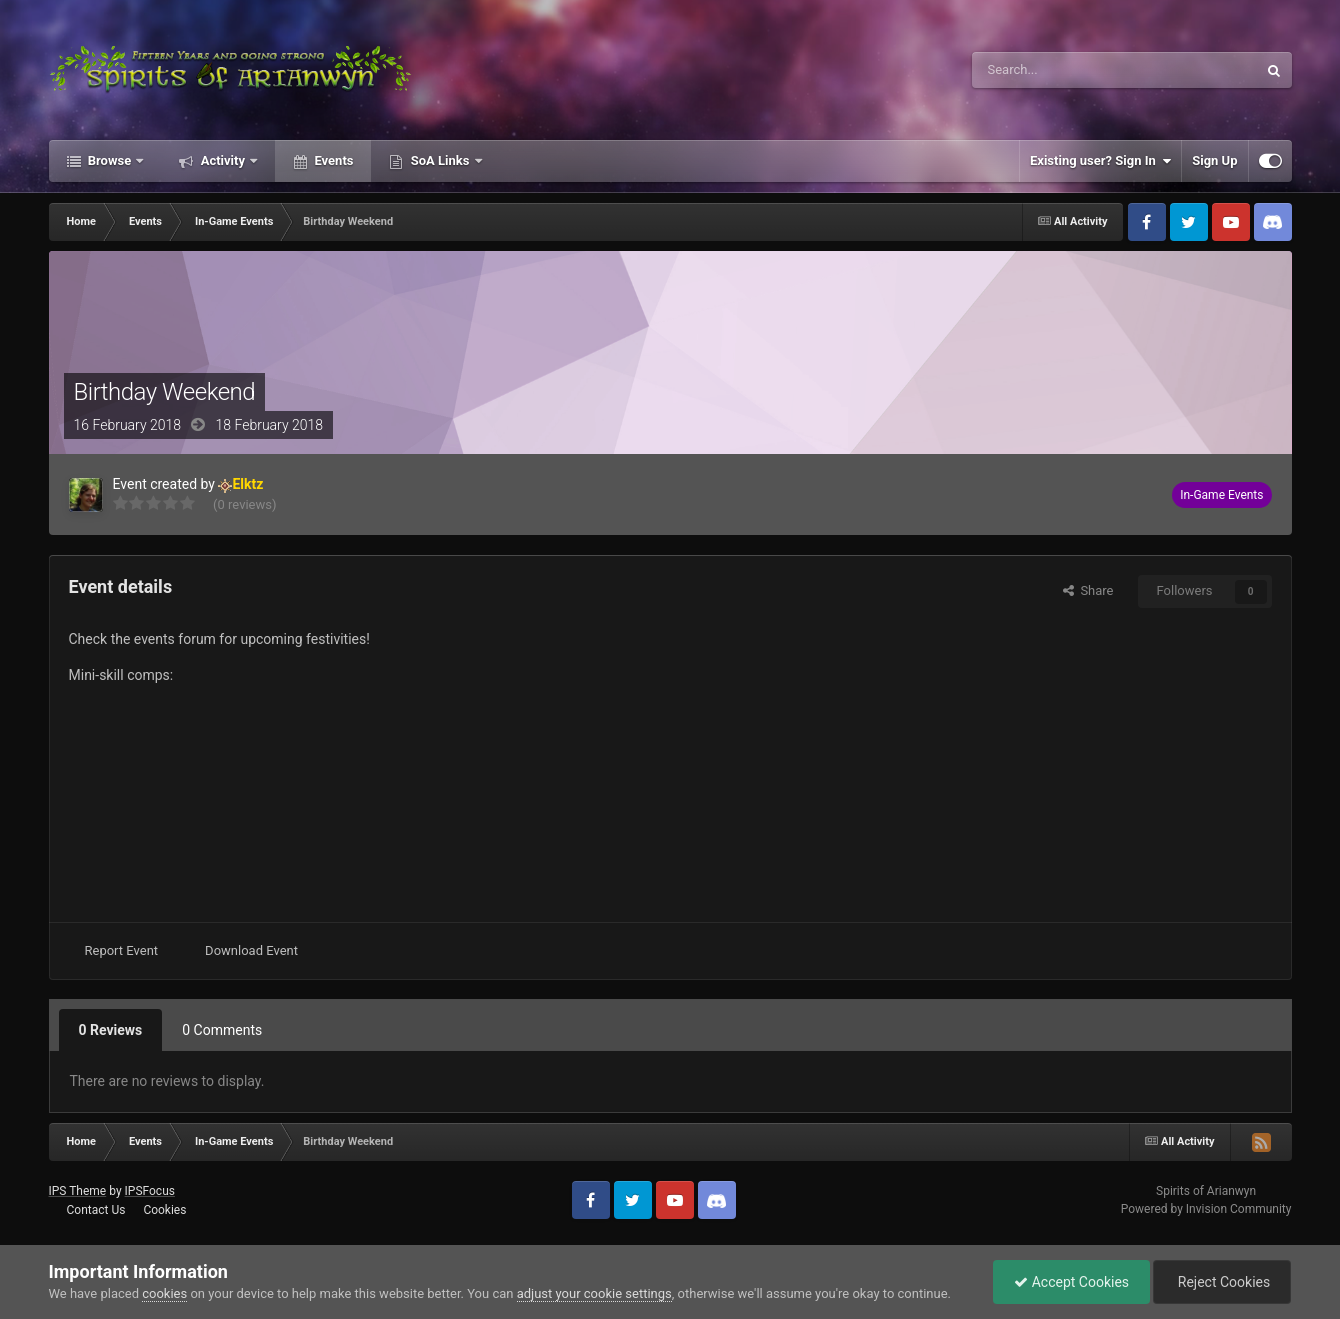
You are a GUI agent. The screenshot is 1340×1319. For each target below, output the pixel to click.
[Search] (1067, 70)
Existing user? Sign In (1100, 161)
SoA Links (439, 160)
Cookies (164, 1210)
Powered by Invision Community (1206, 1209)
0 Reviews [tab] (111, 1030)
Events (332, 160)
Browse (110, 160)
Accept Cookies (1071, 1282)
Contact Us (95, 1210)
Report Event (122, 950)
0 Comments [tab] (222, 1030)
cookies (164, 1293)
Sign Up (1214, 160)
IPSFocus (150, 1191)
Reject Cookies (1222, 1282)
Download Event (251, 950)
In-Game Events (1221, 495)
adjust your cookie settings (594, 1293)
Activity (222, 160)
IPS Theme (78, 1191)
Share (1088, 590)
